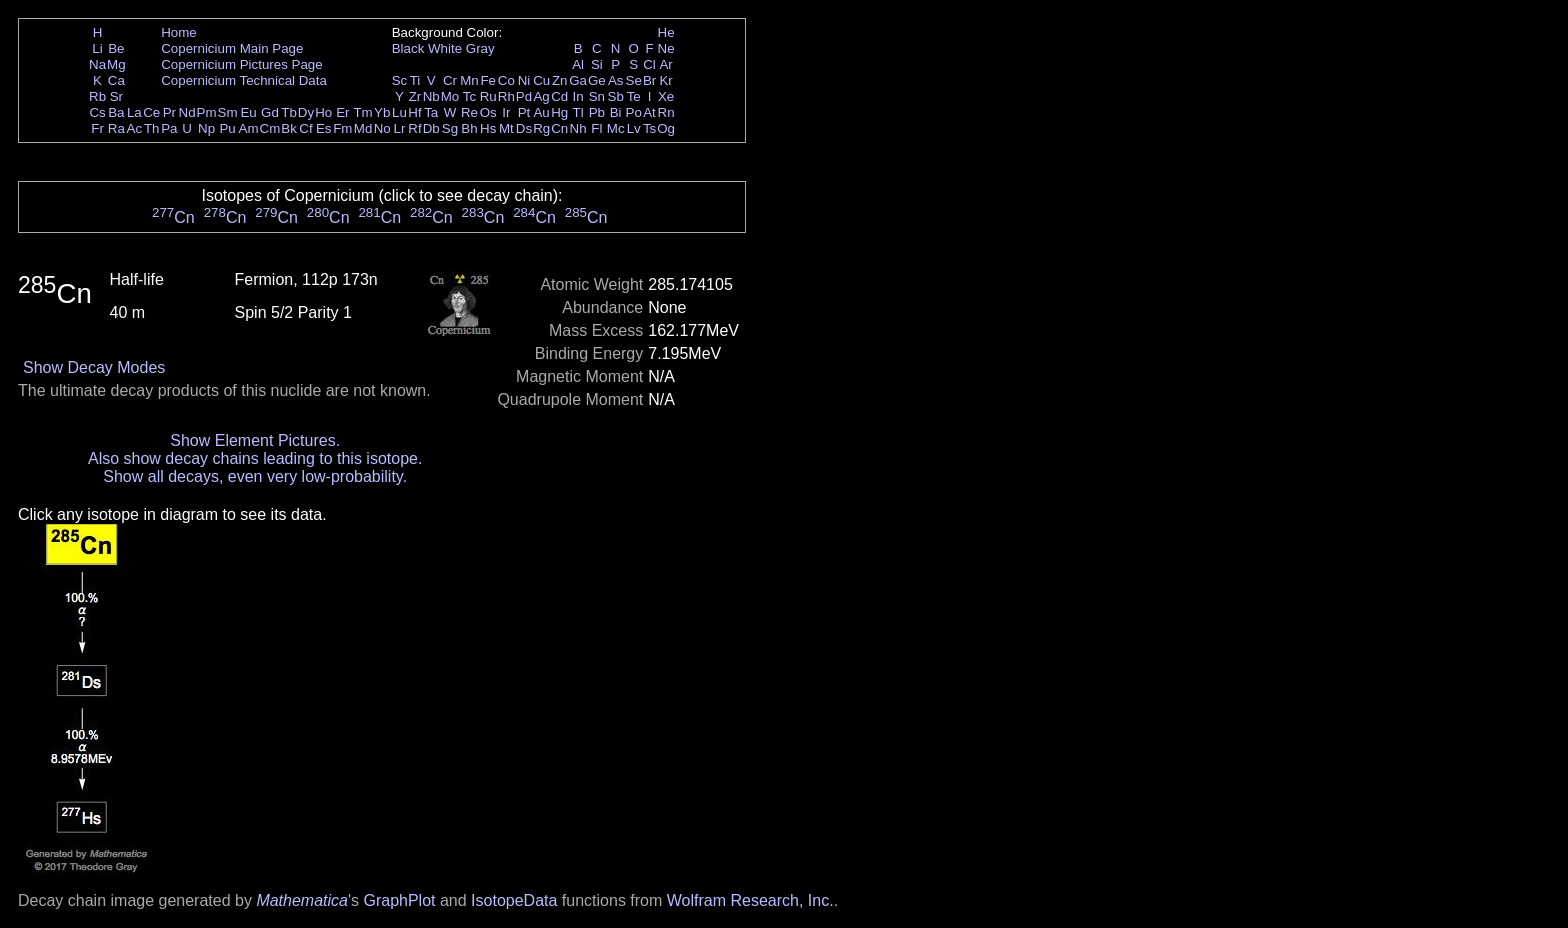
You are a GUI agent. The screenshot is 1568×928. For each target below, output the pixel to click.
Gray (480, 48)
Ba (116, 112)
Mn (469, 80)
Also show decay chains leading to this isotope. (255, 458)
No (382, 128)
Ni (524, 80)
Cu (541, 80)
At (649, 112)
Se (634, 80)
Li (97, 48)
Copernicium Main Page (232, 48)
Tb (289, 112)
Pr (169, 112)
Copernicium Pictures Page (242, 64)
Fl (596, 128)
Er (342, 112)
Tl (578, 112)
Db (431, 128)
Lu (399, 112)
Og (666, 128)
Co (506, 80)
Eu (248, 112)
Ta (431, 112)
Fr (97, 128)
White (445, 48)
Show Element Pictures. (255, 440)
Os (488, 112)
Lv (634, 128)
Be (116, 48)
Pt (524, 112)
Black (408, 48)
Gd (270, 112)
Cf (305, 128)
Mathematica (302, 900)
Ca (116, 80)
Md (363, 128)
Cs (97, 112)
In (578, 96)
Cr (450, 80)
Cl (649, 64)
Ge (597, 80)
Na (97, 64)
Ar (665, 64)
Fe (488, 80)
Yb (382, 112)
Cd (559, 96)
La (134, 112)
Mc (616, 128)
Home (179, 32)
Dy (306, 112)
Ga (578, 80)
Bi (616, 112)
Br (649, 80)
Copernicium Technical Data (244, 80)
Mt (506, 128)
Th (152, 128)
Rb (97, 96)
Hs (488, 128)
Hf (414, 112)
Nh (578, 128)
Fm (342, 128)
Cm (270, 128)
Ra (116, 128)
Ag (541, 96)
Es (324, 128)
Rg (541, 128)
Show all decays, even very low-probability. (255, 476)
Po (634, 112)
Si (597, 64)
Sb (616, 96)
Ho (323, 112)
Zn (560, 80)
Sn (597, 96)
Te (634, 96)
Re (469, 112)
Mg (116, 64)
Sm (228, 112)
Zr (415, 96)
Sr (116, 96)
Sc (400, 80)
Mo (450, 96)
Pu (227, 128)
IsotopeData (514, 900)
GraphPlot (399, 900)
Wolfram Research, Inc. (750, 900)
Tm (362, 112)
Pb (597, 112)
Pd (524, 96)
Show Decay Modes (94, 367)
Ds (524, 128)
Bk (289, 128)
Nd (187, 112)
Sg (450, 128)
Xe (666, 96)
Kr (665, 80)
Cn (559, 128)
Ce (151, 112)
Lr (400, 128)
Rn (666, 112)
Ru (488, 96)
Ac (135, 128)
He (666, 32)
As (616, 80)
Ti (415, 80)
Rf (414, 128)
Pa (169, 128)
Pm (207, 112)
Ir (506, 112)
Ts (649, 128)
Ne (666, 48)
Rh (506, 96)
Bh (469, 128)
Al (578, 64)
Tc (469, 96)
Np (206, 128)
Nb (431, 96)
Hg (559, 112)
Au (541, 112)
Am (249, 128)
